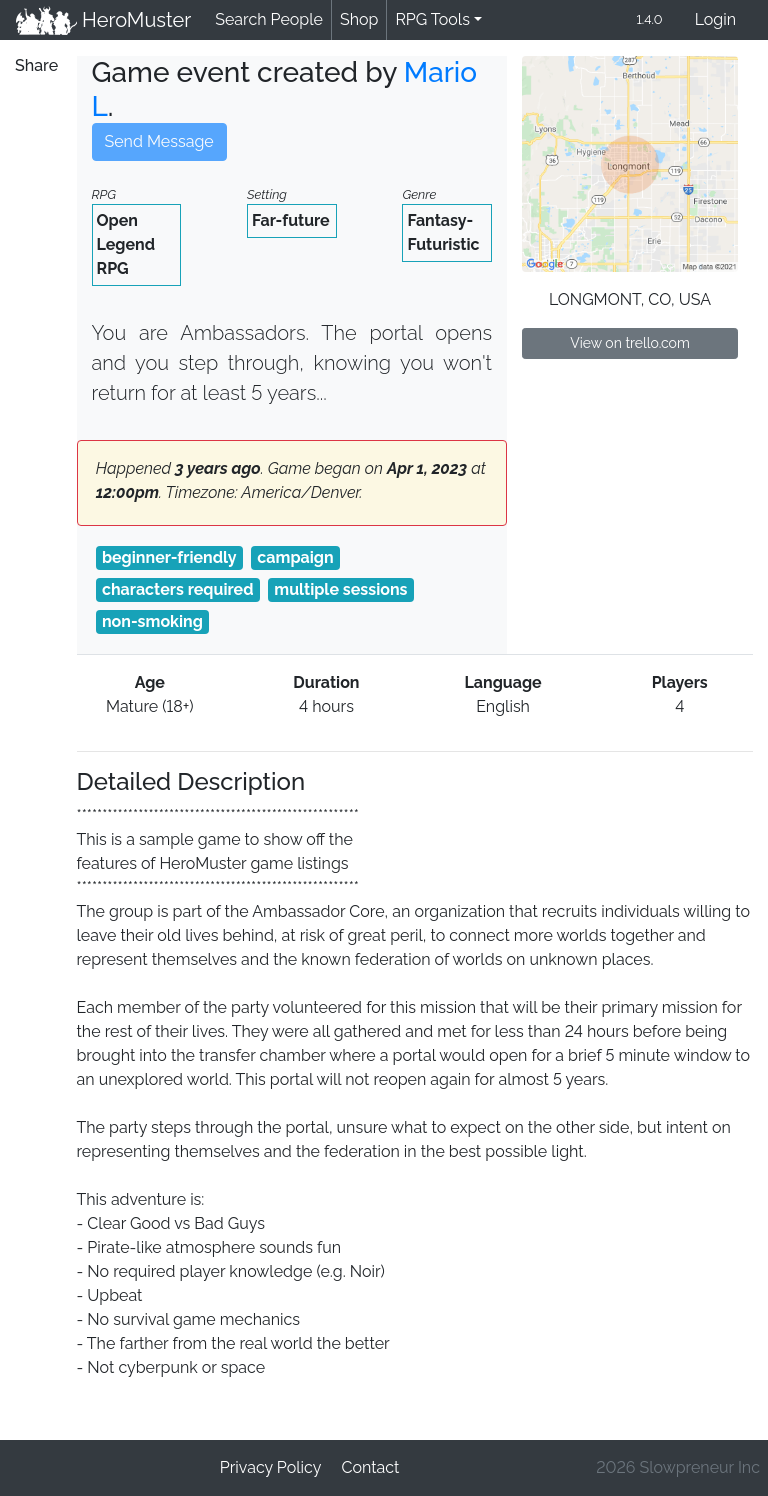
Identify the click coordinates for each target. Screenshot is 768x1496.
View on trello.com (630, 343)
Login (715, 19)
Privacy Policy (271, 1467)
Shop (359, 19)
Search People (269, 19)
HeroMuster (103, 20)
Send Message (159, 141)
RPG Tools (432, 19)
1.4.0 (649, 19)
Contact (370, 1467)
